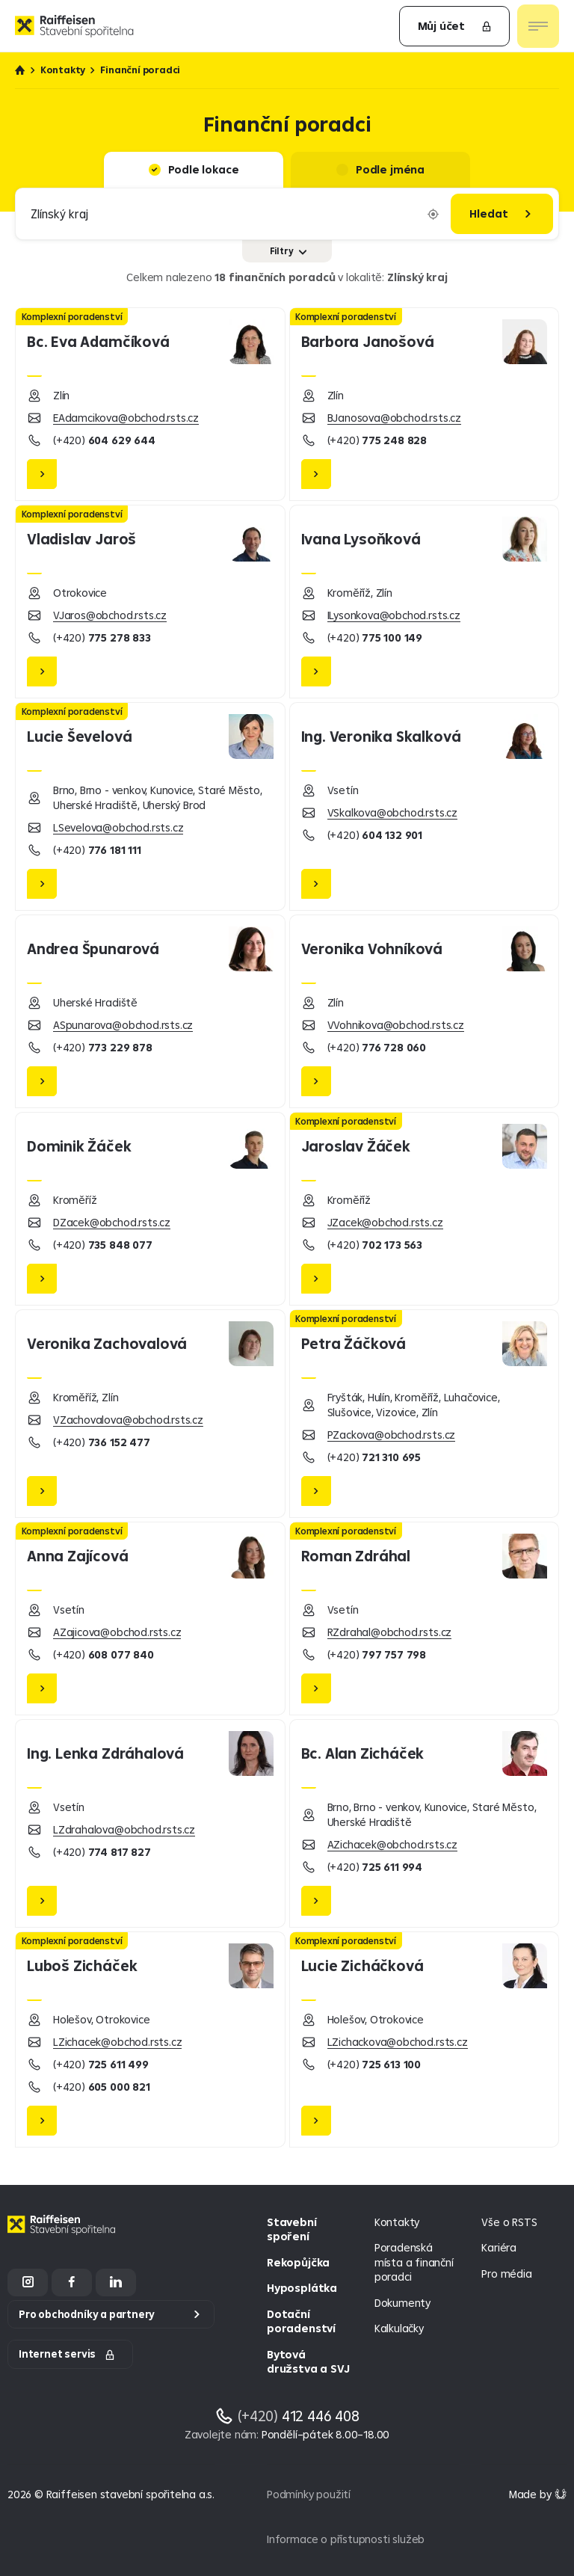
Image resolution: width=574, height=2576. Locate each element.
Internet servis (67, 2354)
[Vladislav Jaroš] (150, 601)
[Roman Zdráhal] (424, 1618)
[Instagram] (27, 2282)
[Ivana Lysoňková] (424, 601)
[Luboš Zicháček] (150, 2039)
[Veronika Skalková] (424, 806)
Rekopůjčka (298, 2262)
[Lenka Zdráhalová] (150, 1823)
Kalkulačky (399, 2328)
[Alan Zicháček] (424, 1823)
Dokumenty (402, 2303)
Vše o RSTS (509, 2222)
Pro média (506, 2273)
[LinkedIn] (116, 2282)
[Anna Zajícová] (150, 1618)
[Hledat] (502, 214)
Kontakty (62, 70)
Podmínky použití (309, 2494)
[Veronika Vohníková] (424, 1011)
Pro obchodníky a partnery (87, 2314)
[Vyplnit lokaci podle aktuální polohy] (433, 214)
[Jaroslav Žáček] (424, 1209)
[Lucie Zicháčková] (424, 2039)
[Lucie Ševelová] (150, 806)
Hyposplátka (302, 2288)
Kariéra (498, 2247)
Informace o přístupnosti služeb (346, 2539)
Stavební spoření (291, 2229)
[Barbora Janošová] (424, 404)
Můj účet (455, 26)
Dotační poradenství (301, 2321)
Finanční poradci (140, 70)
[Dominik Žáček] (150, 1209)
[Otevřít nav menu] (538, 26)
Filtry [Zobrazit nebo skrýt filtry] (288, 250)
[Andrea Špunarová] (150, 1011)
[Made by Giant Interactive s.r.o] (538, 2494)
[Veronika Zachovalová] (150, 1413)
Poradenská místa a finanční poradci (414, 2262)
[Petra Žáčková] (424, 1413)
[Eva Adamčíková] (150, 404)
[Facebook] (72, 2282)
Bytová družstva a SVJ (308, 2361)
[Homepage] (63, 2236)
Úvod (20, 70)
